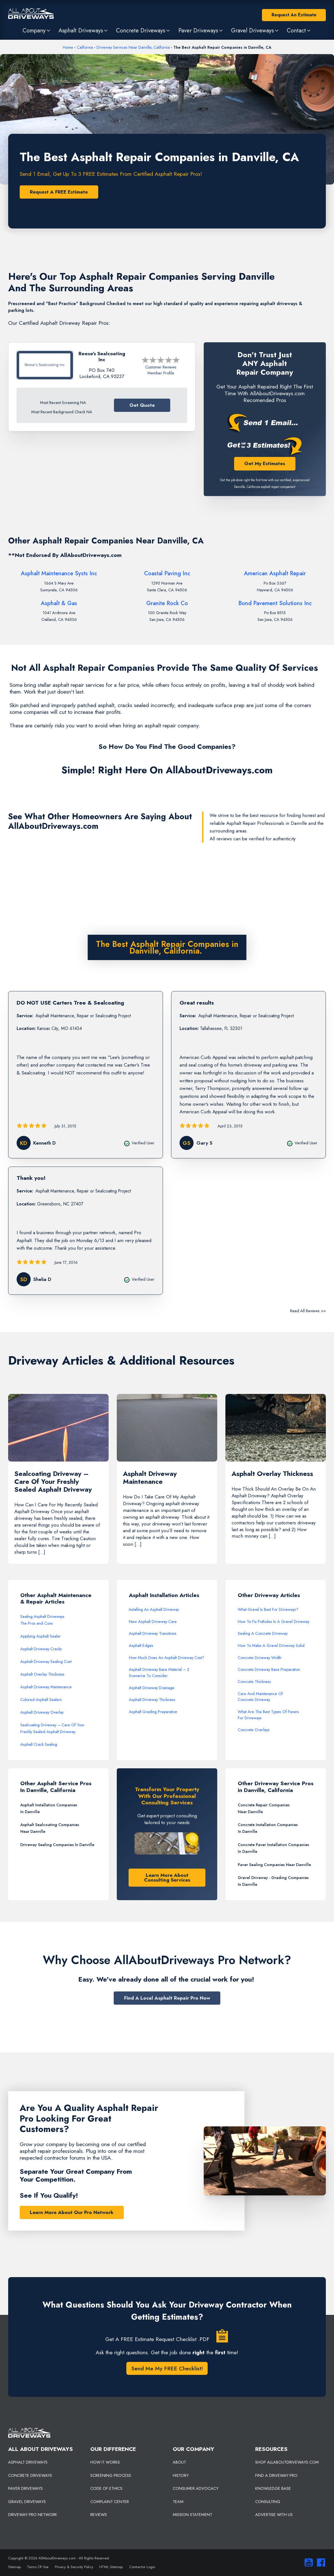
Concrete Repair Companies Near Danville (264, 1808)
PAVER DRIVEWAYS (25, 2488)
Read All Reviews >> (308, 1311)
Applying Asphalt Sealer (40, 1636)
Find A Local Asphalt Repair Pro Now (167, 1998)
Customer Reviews (160, 367)
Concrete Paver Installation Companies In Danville (273, 1848)
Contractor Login (142, 2567)
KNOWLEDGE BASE (273, 2488)
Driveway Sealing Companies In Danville (57, 1844)
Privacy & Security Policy (74, 2567)
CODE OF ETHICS (106, 2488)
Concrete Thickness (254, 1681)
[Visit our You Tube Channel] (307, 2563)
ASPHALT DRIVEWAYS (28, 2462)
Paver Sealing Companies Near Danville (274, 1864)
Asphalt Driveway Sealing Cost (45, 1661)
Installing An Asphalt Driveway (154, 1609)
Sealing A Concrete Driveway (263, 1633)
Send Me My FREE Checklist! (167, 2369)
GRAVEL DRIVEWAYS (27, 2501)
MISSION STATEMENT (192, 2515)
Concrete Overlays (254, 1730)
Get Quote (142, 405)
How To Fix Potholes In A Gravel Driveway (273, 1621)
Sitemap (14, 2567)
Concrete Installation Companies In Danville (268, 1828)
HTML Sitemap (111, 2567)
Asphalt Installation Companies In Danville (48, 1808)
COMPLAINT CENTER (109, 2501)
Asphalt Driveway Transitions (152, 1633)
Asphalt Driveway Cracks (41, 1649)
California (85, 47)
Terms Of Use (37, 2567)
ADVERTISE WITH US (274, 2515)
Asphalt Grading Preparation (153, 1712)
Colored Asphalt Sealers (41, 1700)
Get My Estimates (264, 463)
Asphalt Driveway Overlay (42, 1712)
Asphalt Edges (141, 1645)
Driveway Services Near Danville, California (133, 47)
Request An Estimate (294, 15)
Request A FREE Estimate (59, 191)
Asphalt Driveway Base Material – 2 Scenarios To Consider (159, 1673)
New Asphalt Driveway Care (153, 1621)
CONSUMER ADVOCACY (195, 2488)
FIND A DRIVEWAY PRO (276, 2475)
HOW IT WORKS (105, 2462)
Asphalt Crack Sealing (38, 1744)
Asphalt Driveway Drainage (151, 1688)
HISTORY (181, 2475)
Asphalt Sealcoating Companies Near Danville (49, 1828)
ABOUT (179, 2462)
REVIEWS (98, 2515)
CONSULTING (267, 2501)
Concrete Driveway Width (259, 1657)
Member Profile (160, 373)
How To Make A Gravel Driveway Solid (271, 1645)
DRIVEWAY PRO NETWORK (32, 2515)
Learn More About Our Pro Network (71, 2212)
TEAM (178, 2501)
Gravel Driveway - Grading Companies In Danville (273, 1881)
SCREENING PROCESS (110, 2475)
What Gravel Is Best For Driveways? (268, 1609)
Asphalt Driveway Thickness (152, 1700)
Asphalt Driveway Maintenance (46, 1687)
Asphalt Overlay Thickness (42, 1674)
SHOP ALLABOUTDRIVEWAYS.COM (287, 2462)
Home (68, 47)
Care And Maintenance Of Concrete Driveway (260, 1697)
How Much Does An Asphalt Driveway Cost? (166, 1657)
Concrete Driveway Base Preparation (269, 1670)
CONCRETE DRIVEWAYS (30, 2475)
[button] (37, 30)
